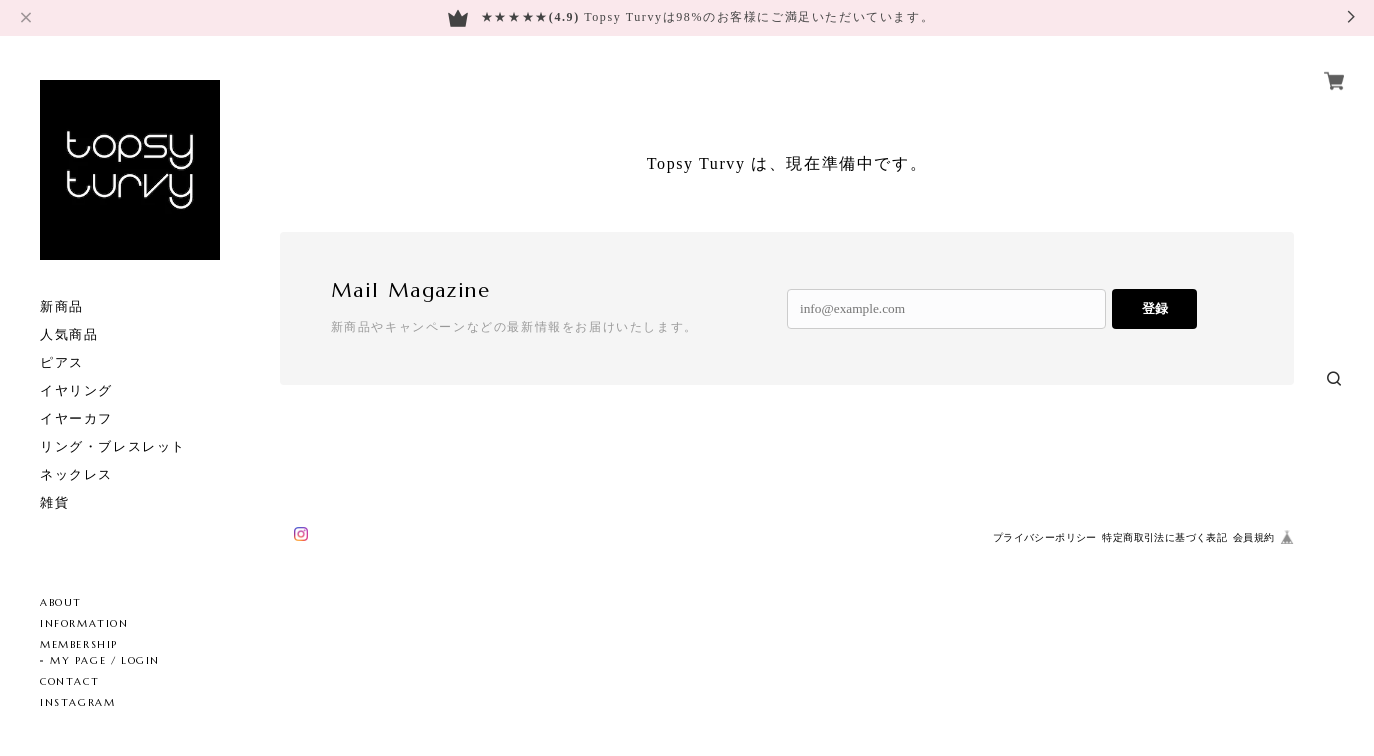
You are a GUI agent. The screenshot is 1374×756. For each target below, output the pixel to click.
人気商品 (69, 334)
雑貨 (54, 502)
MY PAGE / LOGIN (105, 660)
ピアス (62, 362)
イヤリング (76, 390)
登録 (1155, 308)
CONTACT (69, 681)
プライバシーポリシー (1045, 537)
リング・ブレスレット (113, 446)
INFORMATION (84, 623)
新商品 (62, 306)
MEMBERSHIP (79, 644)
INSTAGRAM (77, 702)
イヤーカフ (76, 418)
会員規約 (1254, 537)
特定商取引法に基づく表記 (1164, 537)
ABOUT (61, 602)
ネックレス (76, 474)
